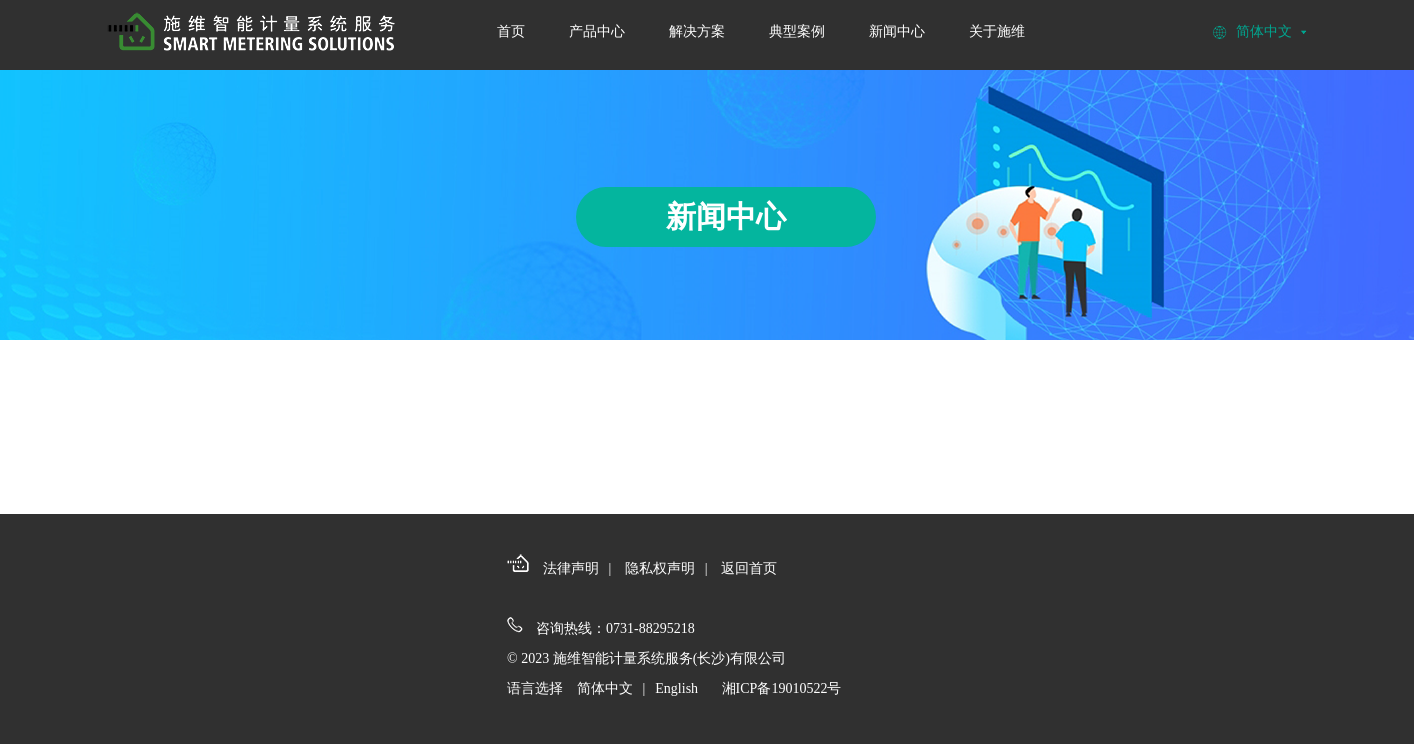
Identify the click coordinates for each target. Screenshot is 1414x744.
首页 (511, 31)
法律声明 (571, 568)
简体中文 (605, 688)
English (676, 688)
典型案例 (797, 31)
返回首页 (749, 568)
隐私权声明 (660, 568)
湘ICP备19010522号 (782, 688)
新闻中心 (897, 31)
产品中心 (597, 31)
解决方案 (697, 31)
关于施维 (997, 31)
